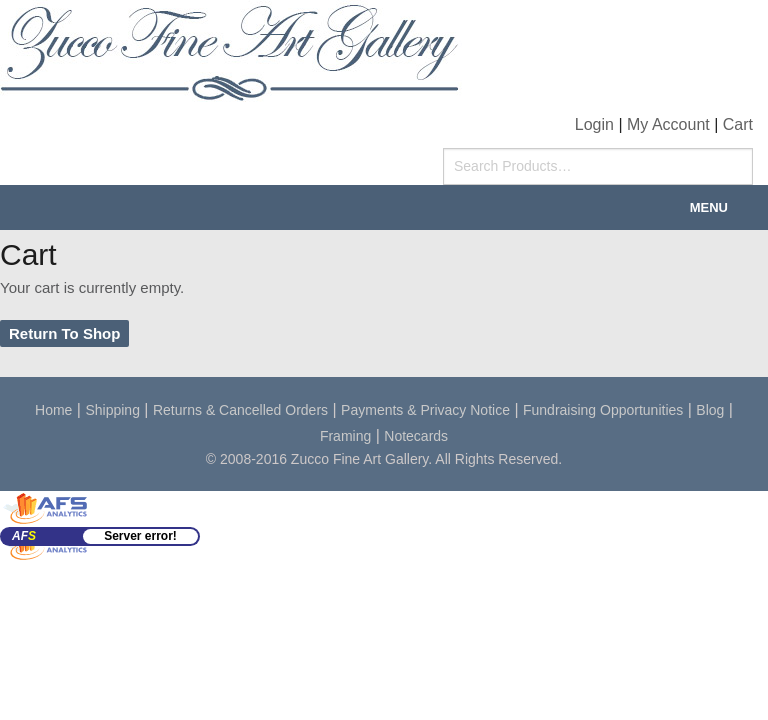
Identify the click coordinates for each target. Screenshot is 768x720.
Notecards (416, 436)
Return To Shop (64, 333)
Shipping (112, 410)
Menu (709, 207)
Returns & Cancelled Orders (240, 410)
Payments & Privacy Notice (425, 410)
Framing (345, 436)
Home (53, 410)
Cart (738, 124)
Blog (710, 410)
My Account (668, 124)
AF (24, 536)
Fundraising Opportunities (603, 410)
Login (594, 124)
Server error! (140, 536)
